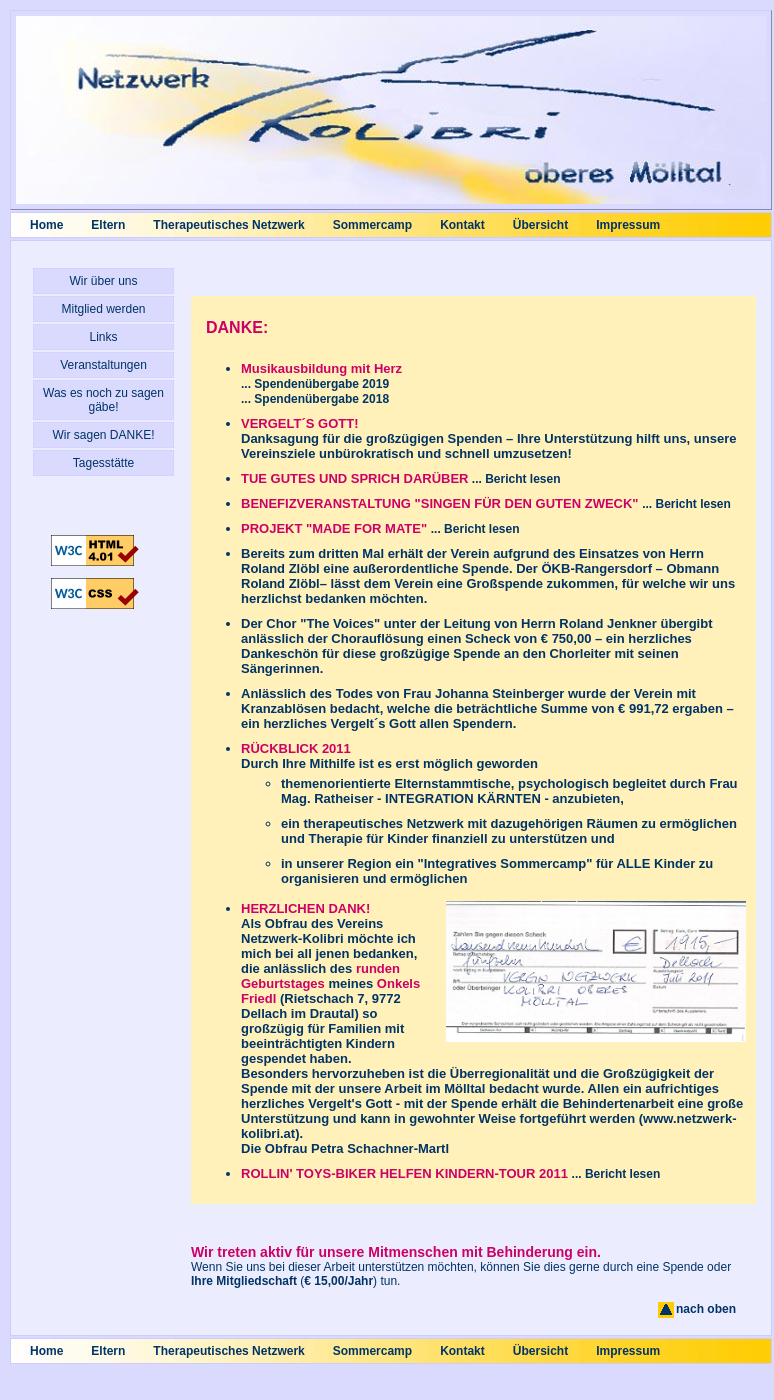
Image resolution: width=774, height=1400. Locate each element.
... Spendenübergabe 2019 (315, 384)
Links (103, 337)
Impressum (628, 225)
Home (46, 225)
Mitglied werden (103, 309)
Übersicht (540, 225)
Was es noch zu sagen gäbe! (103, 400)
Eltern (108, 225)
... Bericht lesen (515, 479)
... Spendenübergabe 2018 (315, 399)
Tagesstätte (103, 463)
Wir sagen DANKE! (103, 435)
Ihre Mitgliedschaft (244, 1281)
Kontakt (462, 225)
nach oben (696, 1309)
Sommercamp (372, 225)
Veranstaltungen (103, 365)
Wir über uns (103, 281)
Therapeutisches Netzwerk (228, 225)
